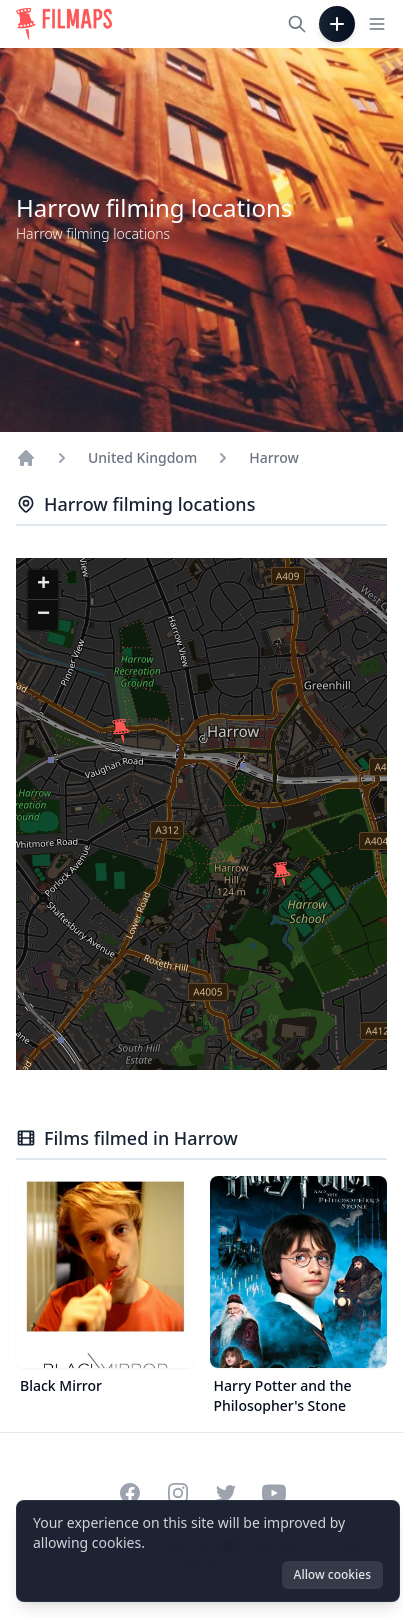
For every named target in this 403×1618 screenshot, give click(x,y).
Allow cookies (332, 1574)
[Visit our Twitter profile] (226, 1493)
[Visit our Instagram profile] (178, 1493)
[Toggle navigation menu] (377, 24)
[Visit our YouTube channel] (274, 1493)
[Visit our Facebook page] (130, 1493)
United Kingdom (142, 457)
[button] (282, 874)
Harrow (274, 457)
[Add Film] (337, 24)
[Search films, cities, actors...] (297, 24)
